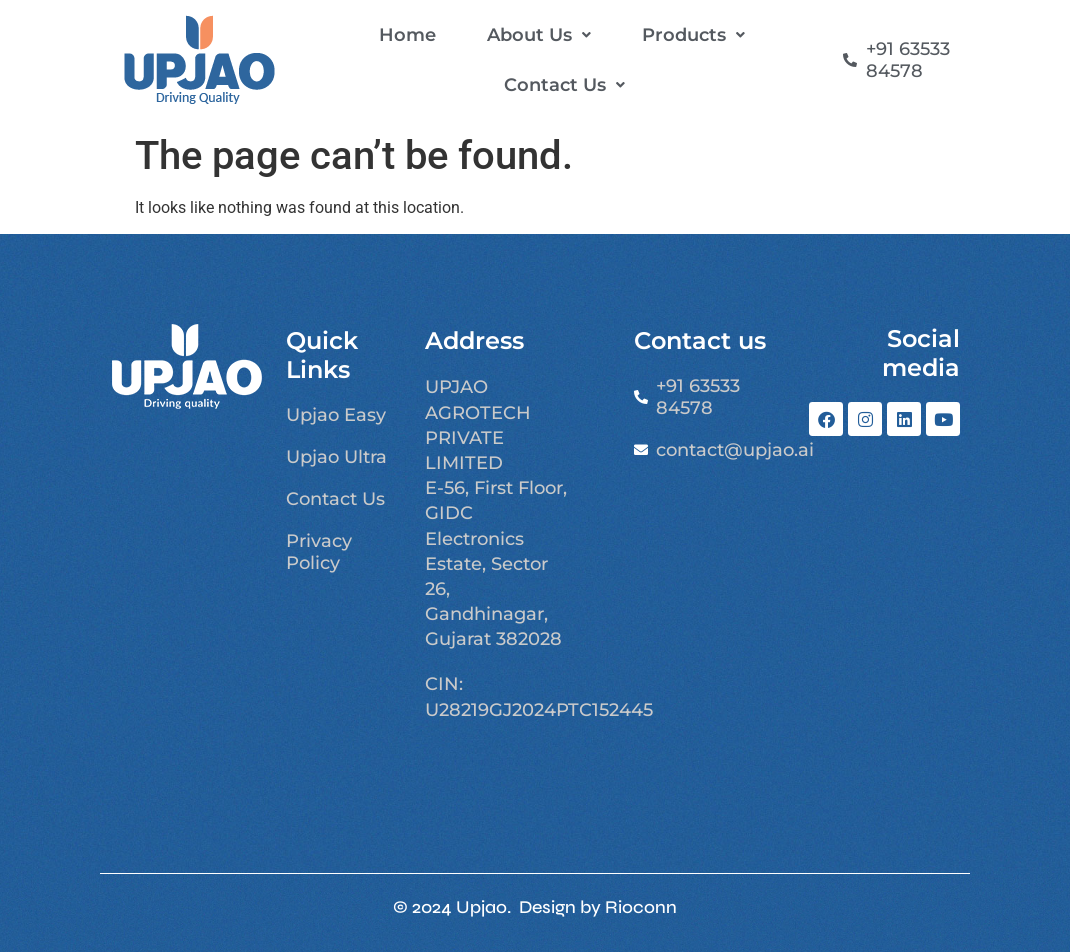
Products (693, 35)
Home (407, 35)
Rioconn (641, 907)
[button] (539, 35)
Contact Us (564, 85)
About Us (539, 35)
